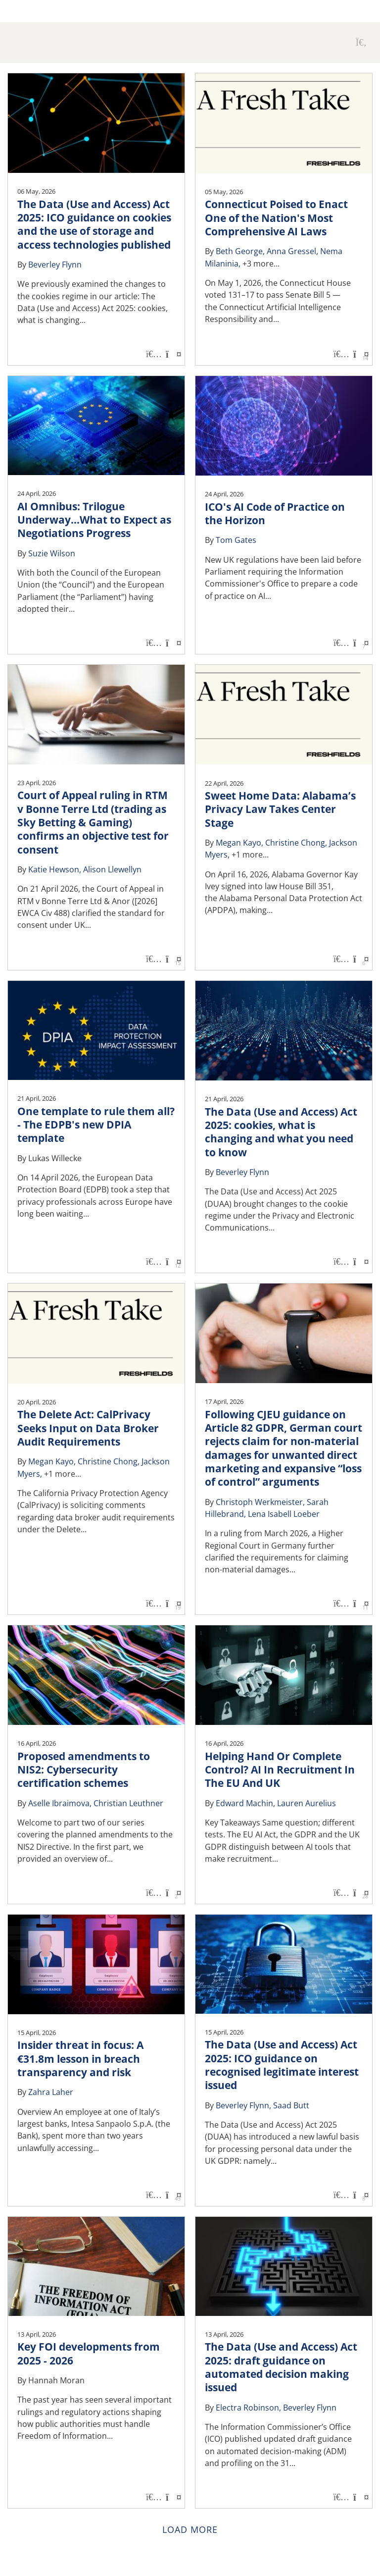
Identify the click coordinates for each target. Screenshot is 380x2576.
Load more (190, 2529)
